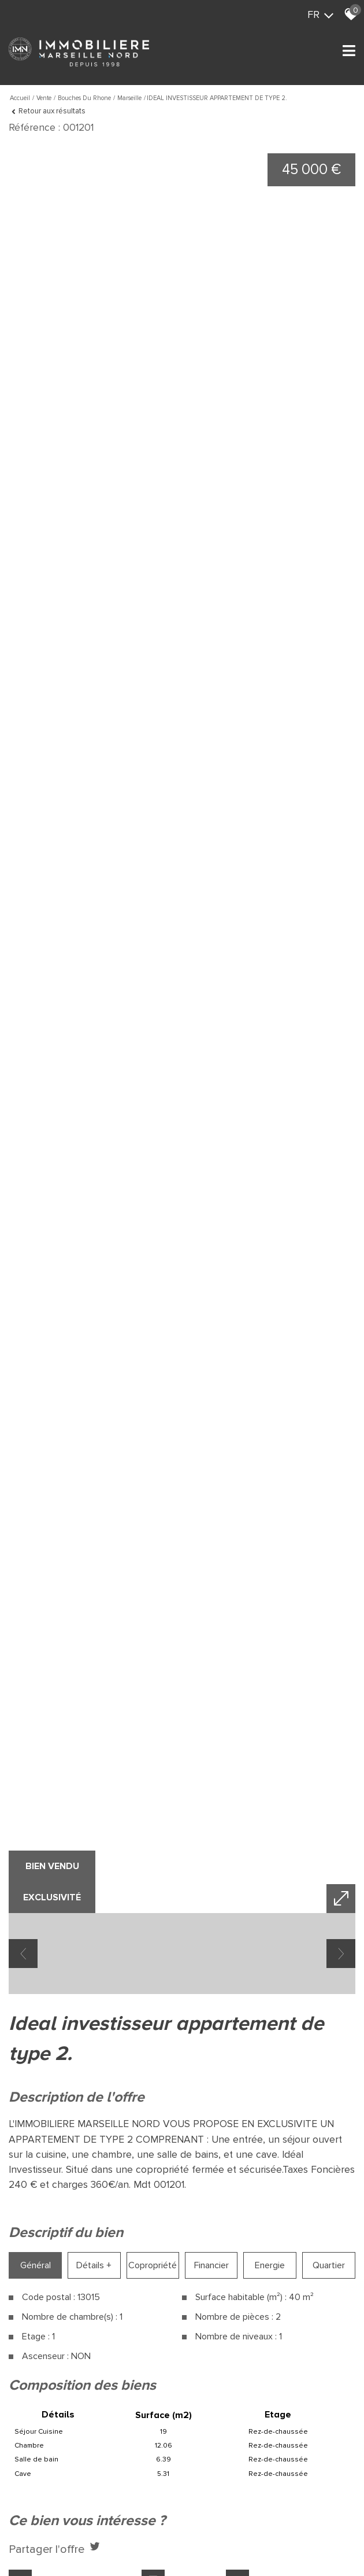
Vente (43, 98)
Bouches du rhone (84, 98)
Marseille (129, 98)
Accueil (20, 98)
